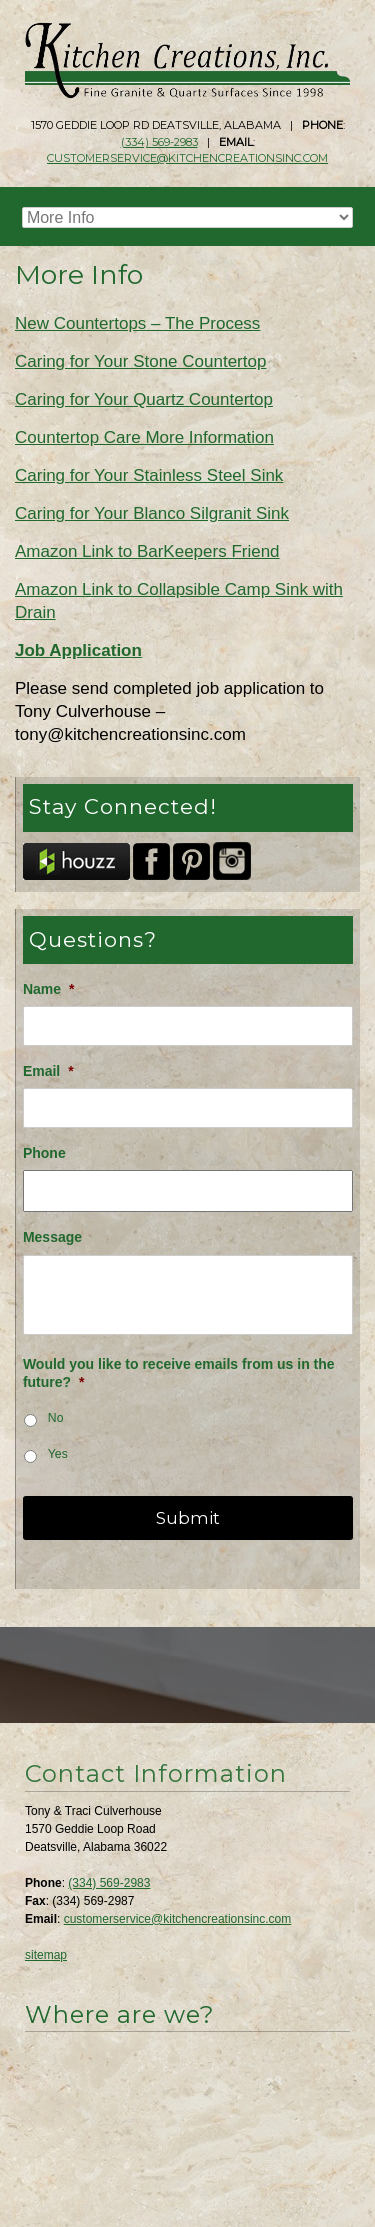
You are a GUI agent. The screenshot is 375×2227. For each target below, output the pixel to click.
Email (48, 1071)
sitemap (46, 1955)
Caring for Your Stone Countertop (140, 361)
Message (52, 1237)
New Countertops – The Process (137, 323)
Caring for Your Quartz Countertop (144, 399)
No (56, 1418)
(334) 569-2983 (159, 142)
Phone (44, 1153)
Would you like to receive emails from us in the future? (179, 1373)
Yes (58, 1454)
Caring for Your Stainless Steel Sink (149, 475)
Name (49, 989)
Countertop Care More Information (144, 437)
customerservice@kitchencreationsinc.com (187, 158)
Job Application (78, 650)
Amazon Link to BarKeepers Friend (147, 551)
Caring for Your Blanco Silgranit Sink (152, 513)
